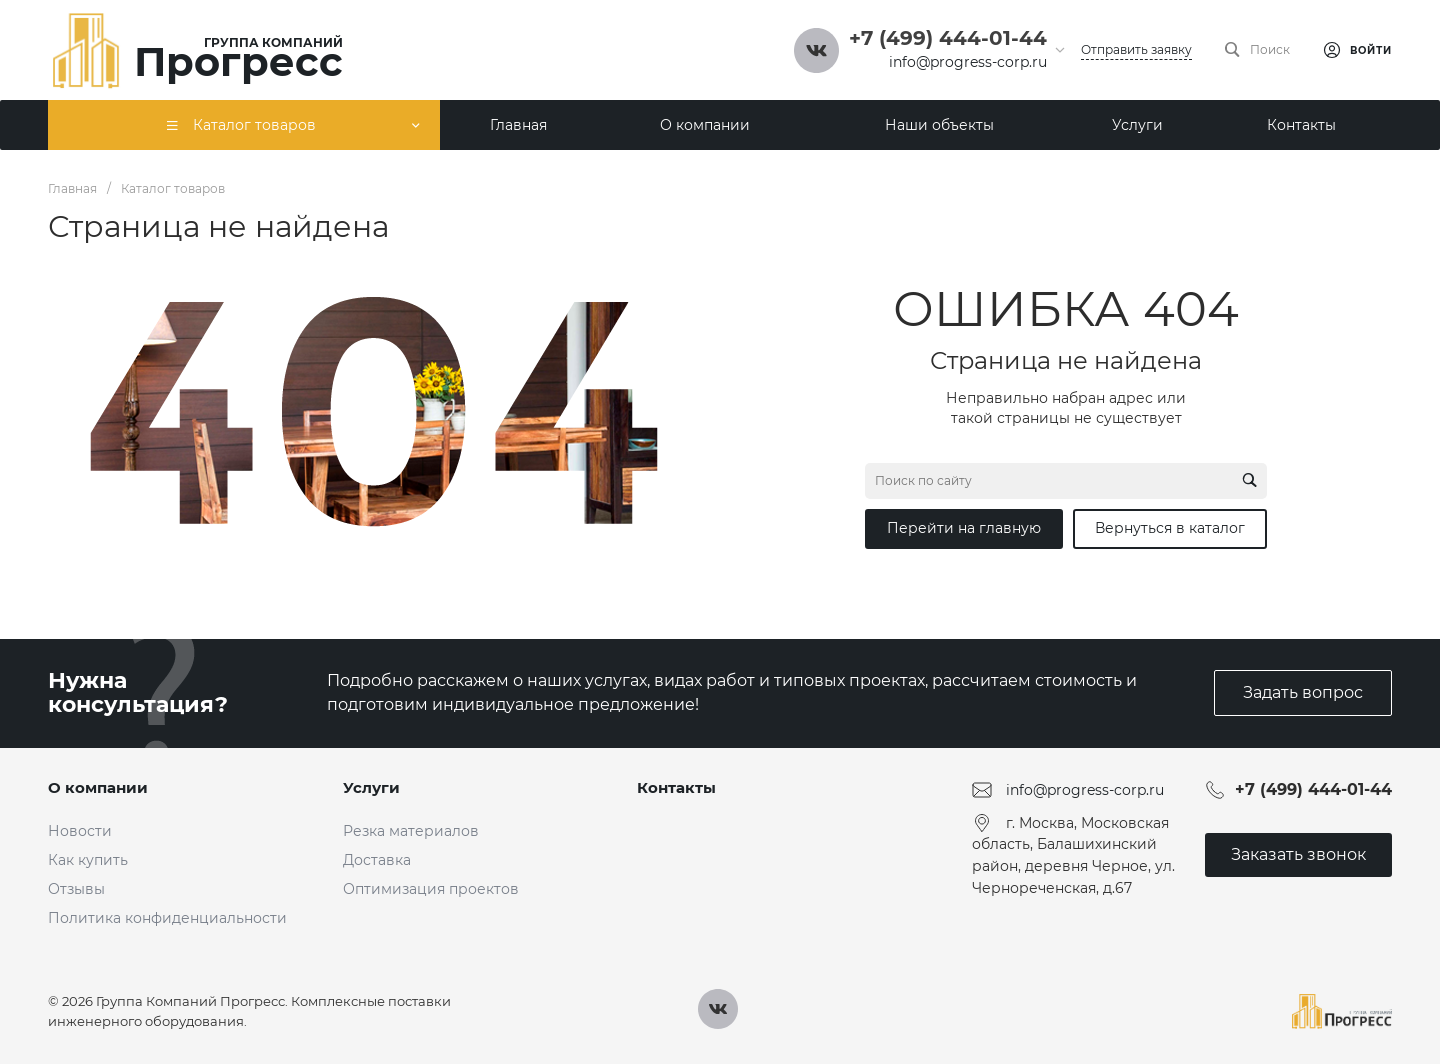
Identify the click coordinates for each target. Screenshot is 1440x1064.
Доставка (377, 860)
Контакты (676, 787)
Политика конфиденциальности (167, 918)
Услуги (371, 787)
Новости (80, 831)
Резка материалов (411, 831)
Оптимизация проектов (431, 889)
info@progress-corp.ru (968, 62)
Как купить (88, 860)
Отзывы (76, 889)
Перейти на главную (964, 528)
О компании (98, 787)
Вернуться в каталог (1170, 528)
